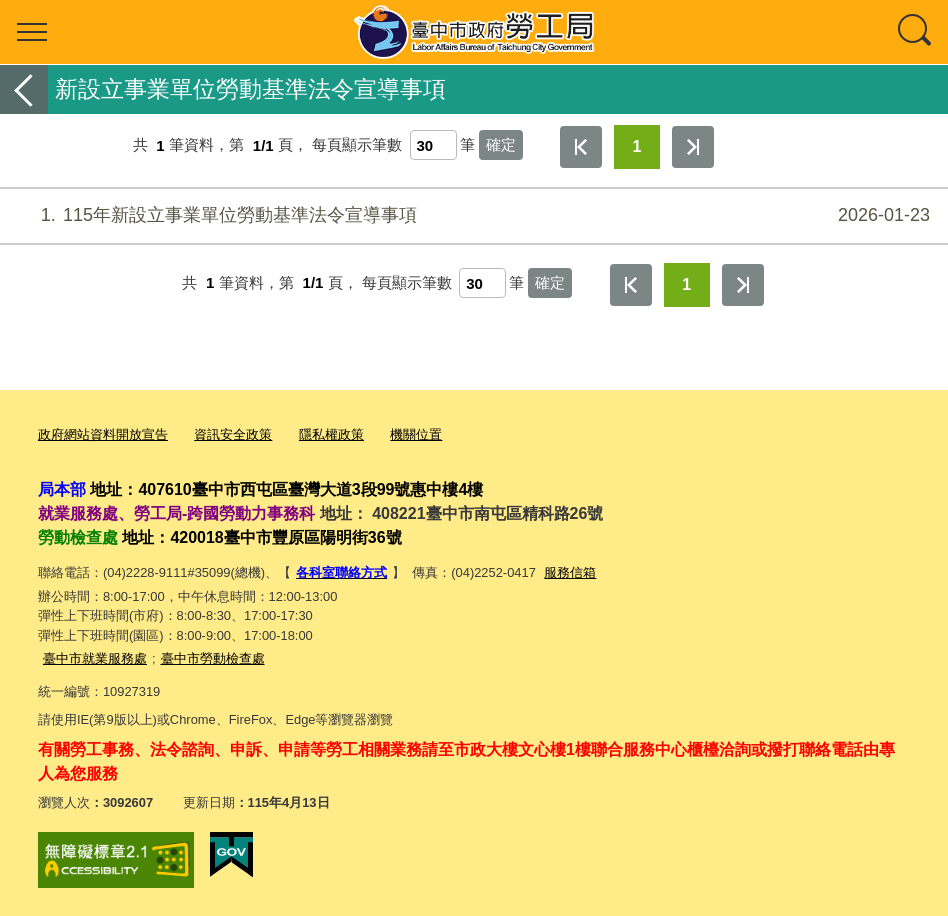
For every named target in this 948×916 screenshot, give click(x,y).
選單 (32, 32)
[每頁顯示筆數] (433, 145)
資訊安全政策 (233, 434)
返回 (24, 89)
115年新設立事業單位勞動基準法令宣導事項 (471, 215)
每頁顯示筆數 (357, 145)
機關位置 (416, 434)
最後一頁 (693, 147)
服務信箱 (570, 571)
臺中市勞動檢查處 (213, 657)
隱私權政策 (331, 434)
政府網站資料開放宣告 (103, 434)
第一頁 (581, 147)
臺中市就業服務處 (95, 657)
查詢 (916, 32)
